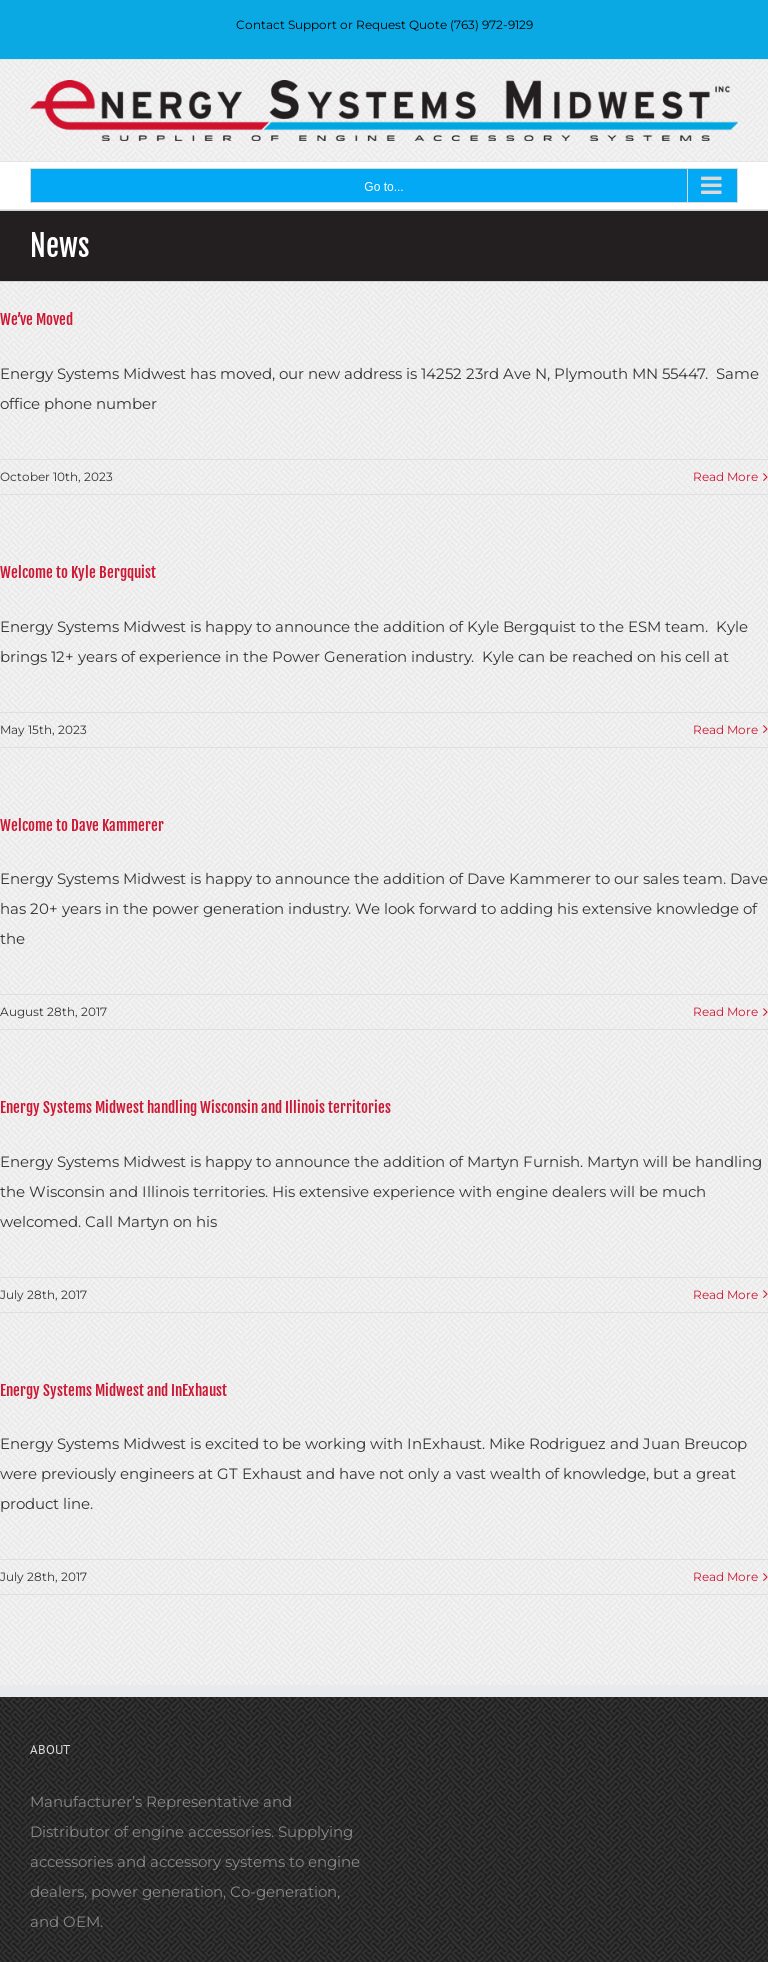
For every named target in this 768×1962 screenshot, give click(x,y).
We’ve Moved (36, 319)
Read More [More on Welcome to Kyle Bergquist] (725, 729)
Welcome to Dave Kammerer (82, 825)
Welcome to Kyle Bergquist (78, 572)
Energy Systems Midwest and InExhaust (113, 1390)
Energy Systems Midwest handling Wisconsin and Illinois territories (195, 1107)
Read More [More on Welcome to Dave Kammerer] (725, 1011)
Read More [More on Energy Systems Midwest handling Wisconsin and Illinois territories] (725, 1294)
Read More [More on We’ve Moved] (725, 476)
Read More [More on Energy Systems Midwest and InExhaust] (725, 1576)
